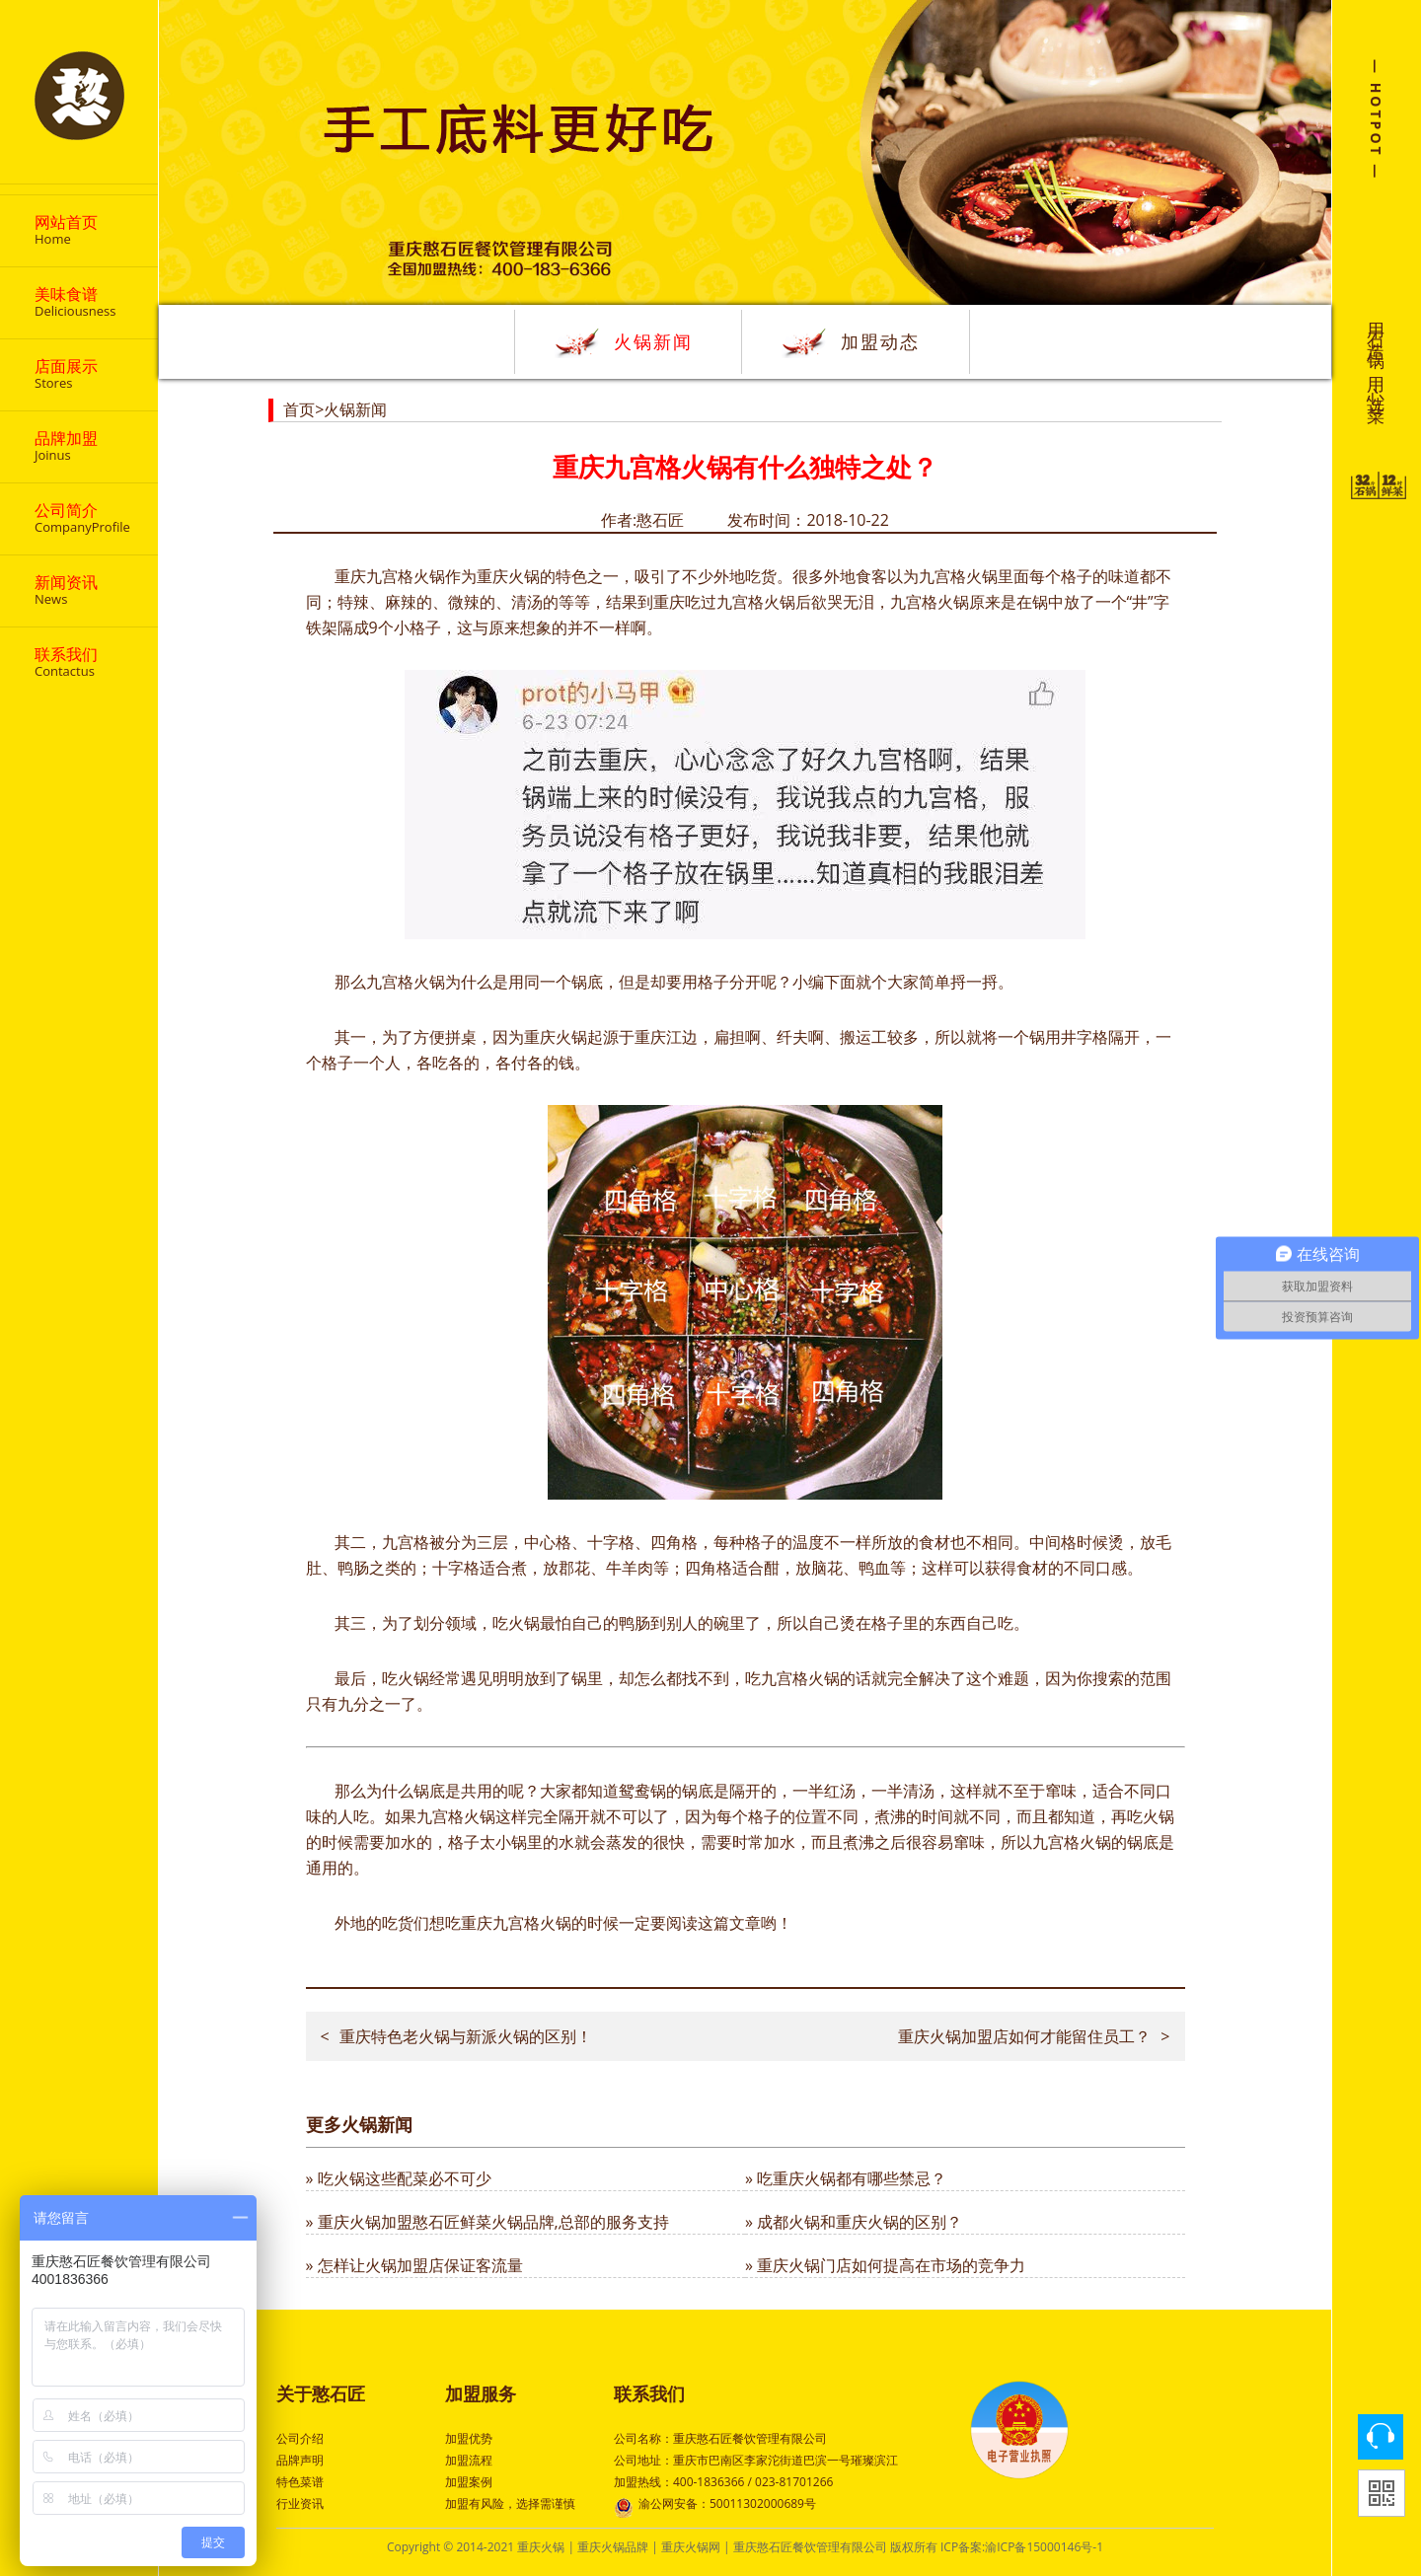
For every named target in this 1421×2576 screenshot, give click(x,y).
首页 (299, 409)
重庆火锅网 (690, 2547)
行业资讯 (300, 2503)
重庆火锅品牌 (612, 2547)
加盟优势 (468, 2438)
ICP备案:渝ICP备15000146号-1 (1021, 2547)
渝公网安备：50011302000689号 (715, 2505)
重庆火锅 (540, 2547)
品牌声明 (300, 2460)
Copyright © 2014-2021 (452, 2547)
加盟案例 (468, 2481)
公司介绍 (300, 2438)
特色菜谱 (300, 2481)
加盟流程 (468, 2460)
